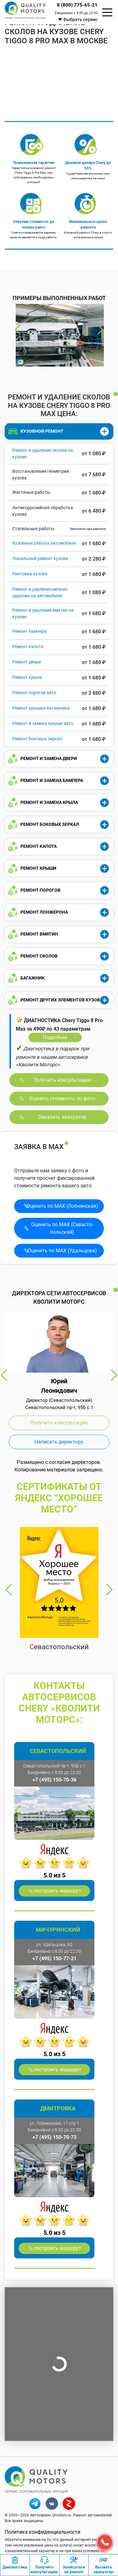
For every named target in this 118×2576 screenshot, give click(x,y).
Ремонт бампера (29, 631)
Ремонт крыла (27, 677)
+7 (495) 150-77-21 (54, 1958)
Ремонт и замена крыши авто (42, 723)
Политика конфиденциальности (42, 2532)
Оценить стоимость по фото (62, 1098)
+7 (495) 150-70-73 (54, 2137)
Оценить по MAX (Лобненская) (62, 1206)
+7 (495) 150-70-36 (54, 1780)
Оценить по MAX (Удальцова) (62, 1251)
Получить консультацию (62, 1080)
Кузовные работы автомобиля (44, 543)
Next (100, 329)
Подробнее (55, 1037)
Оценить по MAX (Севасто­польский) (62, 1228)
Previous (18, 329)
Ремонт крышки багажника (41, 707)
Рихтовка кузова (30, 573)
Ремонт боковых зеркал (37, 738)
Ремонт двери (26, 661)
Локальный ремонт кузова (40, 558)
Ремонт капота (27, 646)
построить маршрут (57, 1891)
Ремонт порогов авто (34, 692)
